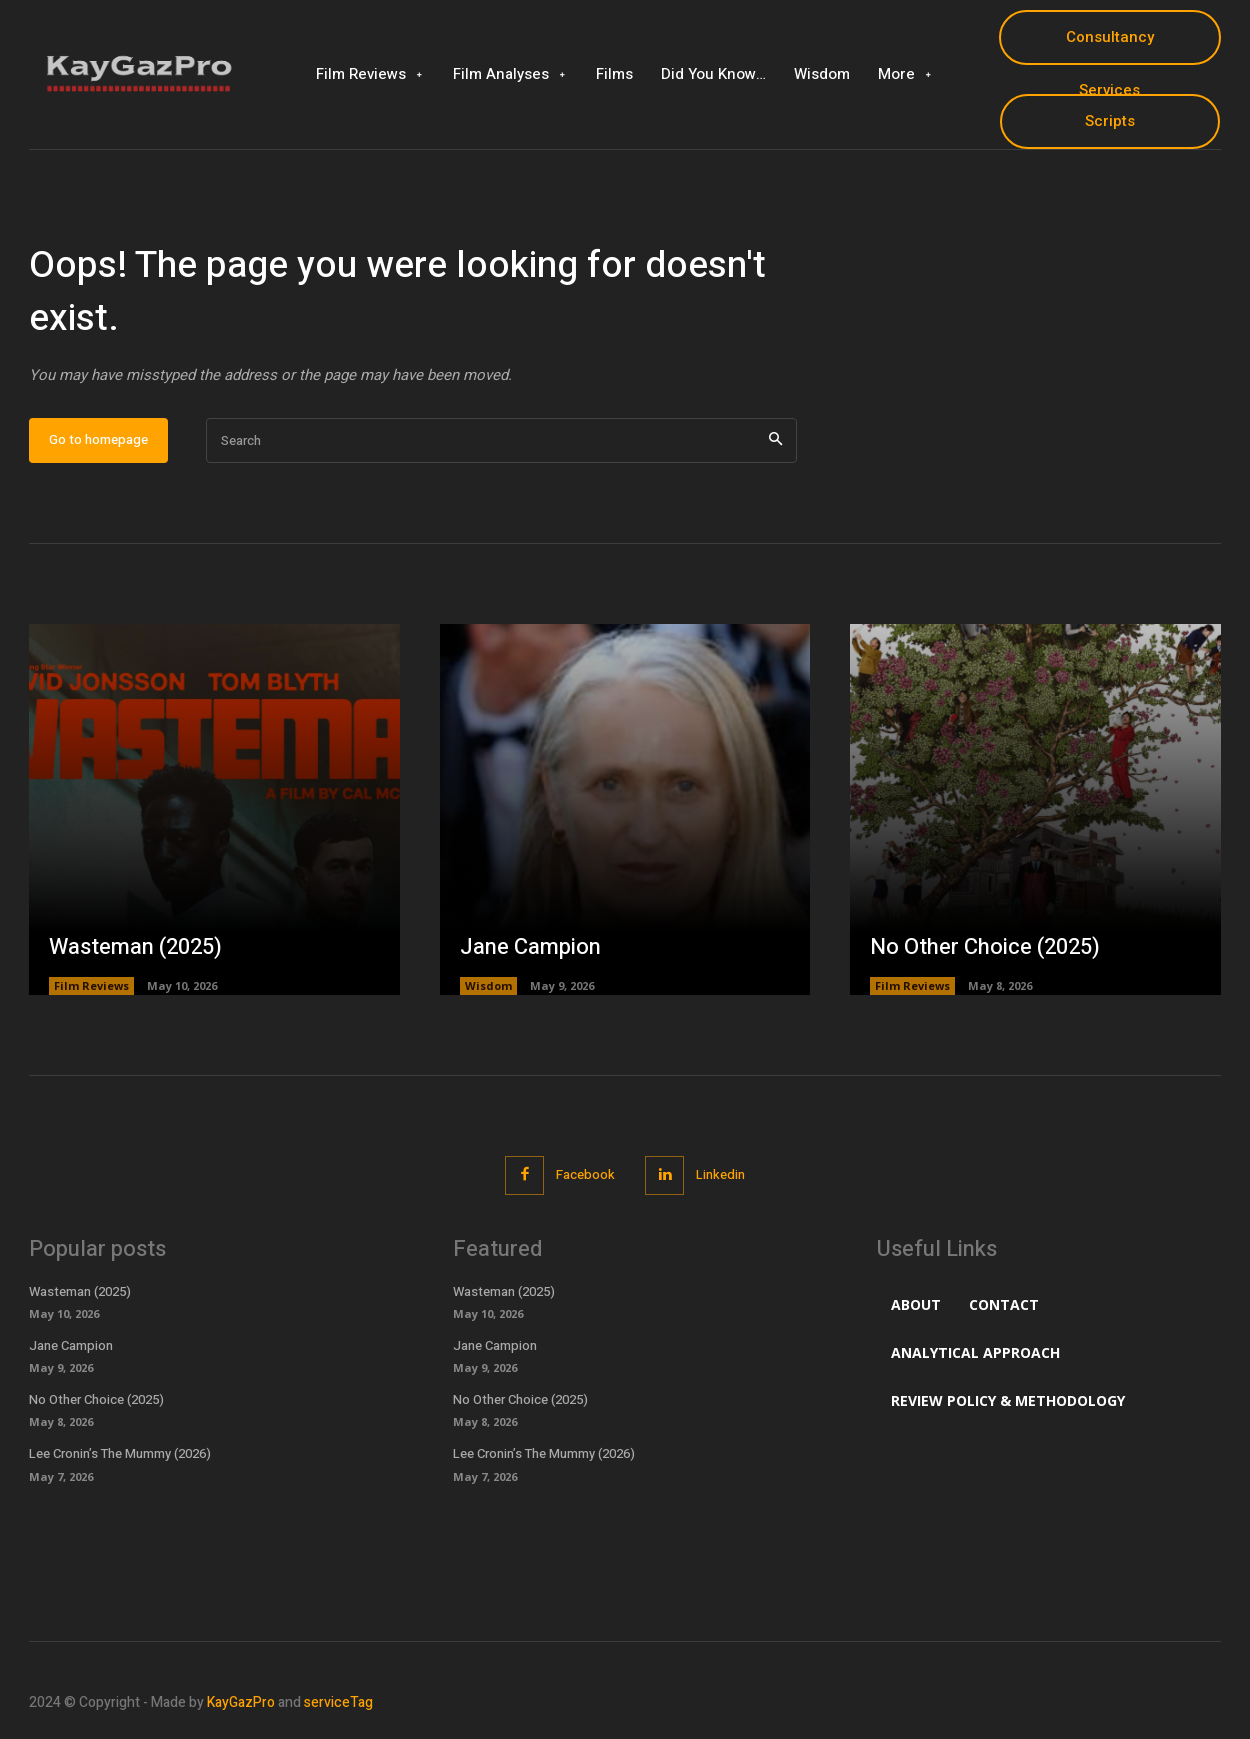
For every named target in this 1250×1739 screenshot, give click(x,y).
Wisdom (488, 985)
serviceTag (338, 1702)
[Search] (775, 440)
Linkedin (720, 1174)
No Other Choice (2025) (985, 947)
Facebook (585, 1174)
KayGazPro (241, 1702)
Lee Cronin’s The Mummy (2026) (120, 1453)
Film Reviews (91, 985)
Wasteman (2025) (135, 947)
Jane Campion (530, 947)
